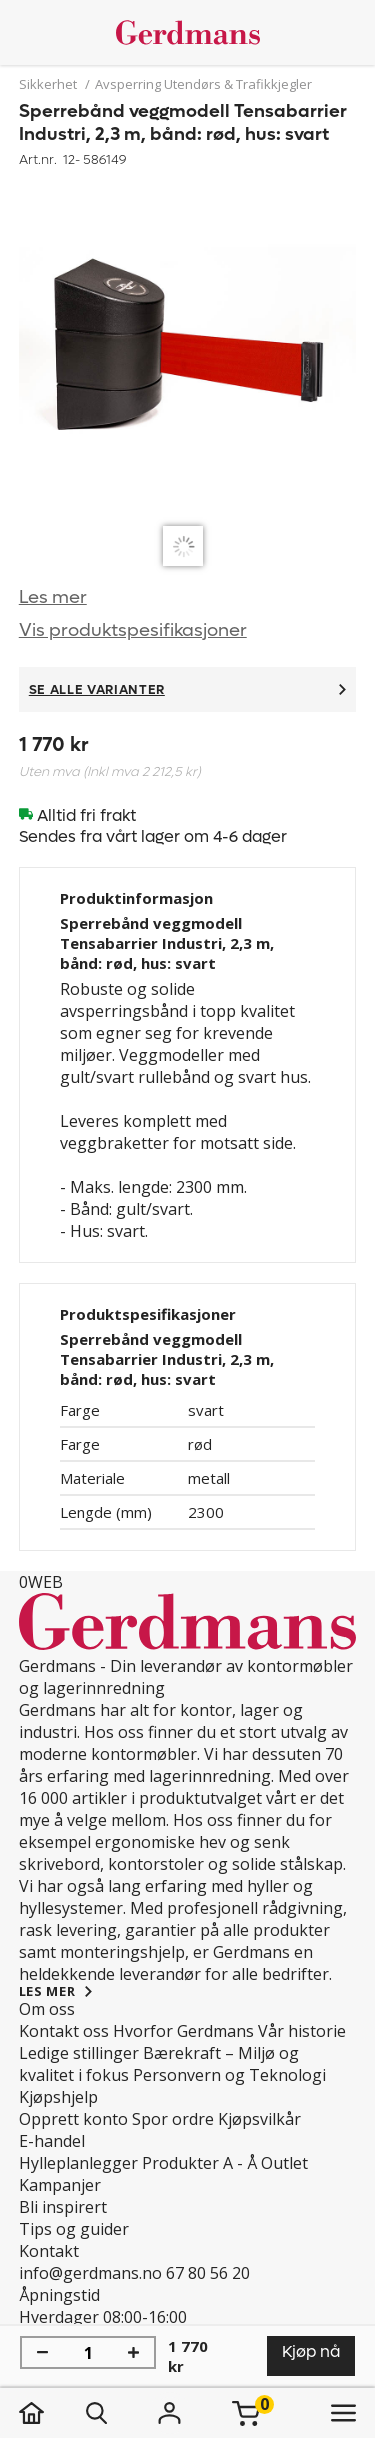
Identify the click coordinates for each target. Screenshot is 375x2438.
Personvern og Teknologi (229, 2075)
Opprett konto (73, 2119)
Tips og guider (74, 2229)
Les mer (53, 597)
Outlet (284, 2163)
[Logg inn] (170, 2413)
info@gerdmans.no (90, 2273)
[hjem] (51, 2413)
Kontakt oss (64, 2031)
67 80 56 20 (208, 2273)
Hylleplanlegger (78, 2163)
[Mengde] (88, 2353)
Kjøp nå (311, 2351)
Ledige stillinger (79, 2053)
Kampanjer (60, 2185)
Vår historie (302, 2031)
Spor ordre (173, 2119)
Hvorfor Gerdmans (183, 2031)
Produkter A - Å (199, 2163)
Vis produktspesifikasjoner (133, 630)
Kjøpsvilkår (259, 2119)
